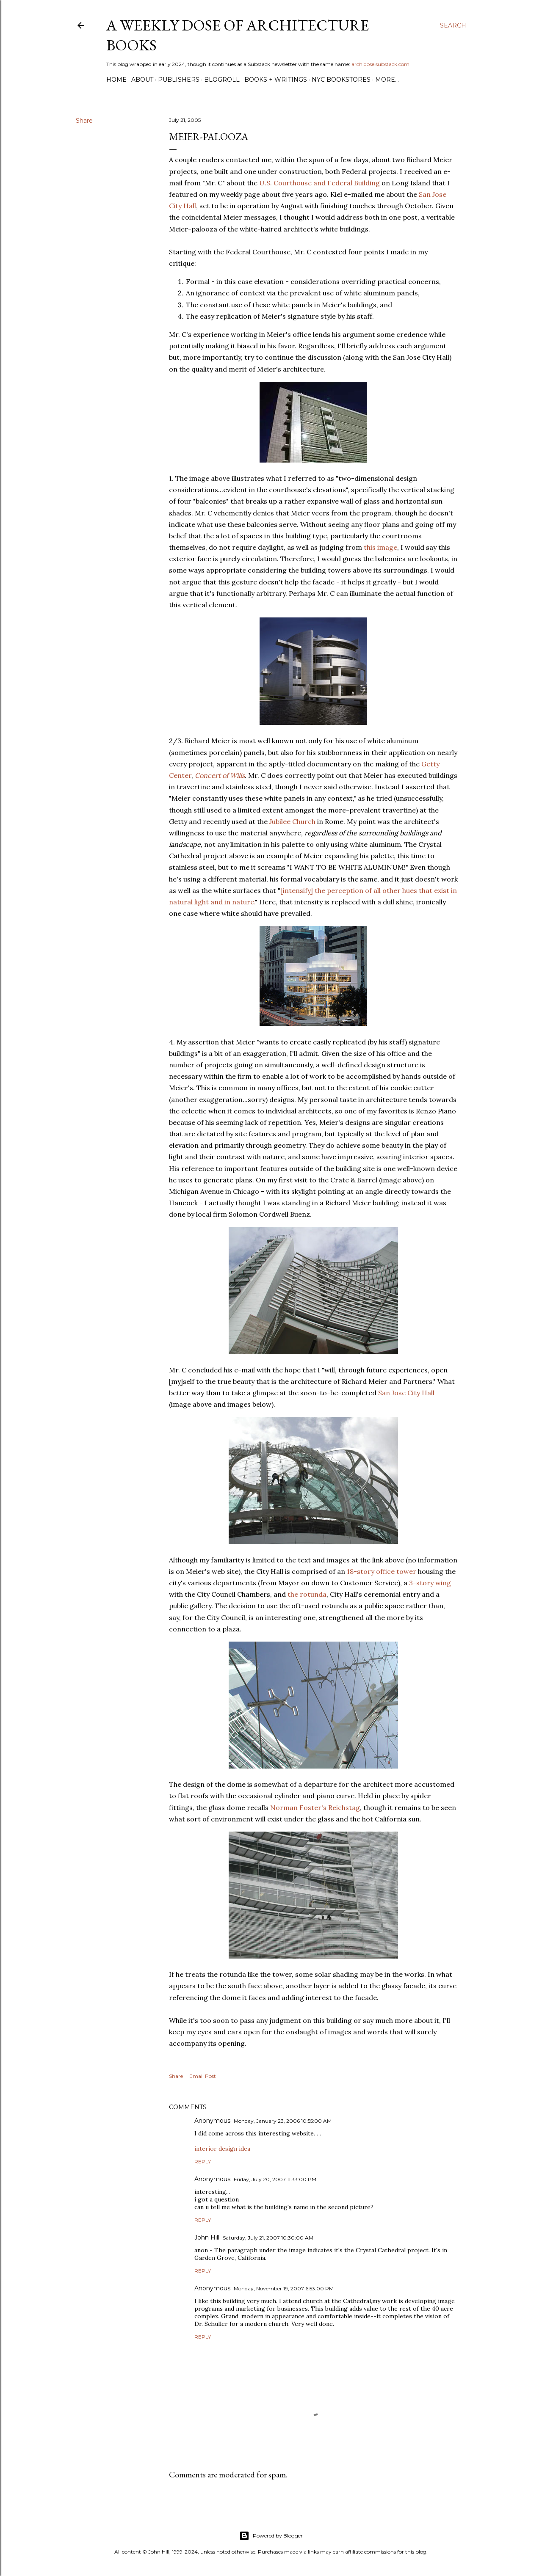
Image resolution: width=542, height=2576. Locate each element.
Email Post (202, 2076)
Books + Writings (275, 79)
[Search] (453, 25)
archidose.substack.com (380, 64)
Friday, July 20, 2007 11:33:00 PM (275, 2179)
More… (387, 79)
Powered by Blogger (271, 2536)
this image (380, 547)
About (142, 79)
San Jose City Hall (406, 1393)
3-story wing (430, 1583)
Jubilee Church (292, 821)
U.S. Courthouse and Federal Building (319, 183)
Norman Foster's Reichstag (315, 1807)
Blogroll (222, 79)
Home (116, 79)
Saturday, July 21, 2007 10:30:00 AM (268, 2237)
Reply (202, 2161)
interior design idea (222, 2148)
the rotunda (307, 1594)
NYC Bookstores (341, 79)
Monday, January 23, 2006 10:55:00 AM (283, 2121)
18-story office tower (381, 1571)
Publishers (178, 79)
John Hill (206, 2237)
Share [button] (84, 120)
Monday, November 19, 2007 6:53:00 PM (284, 2288)
